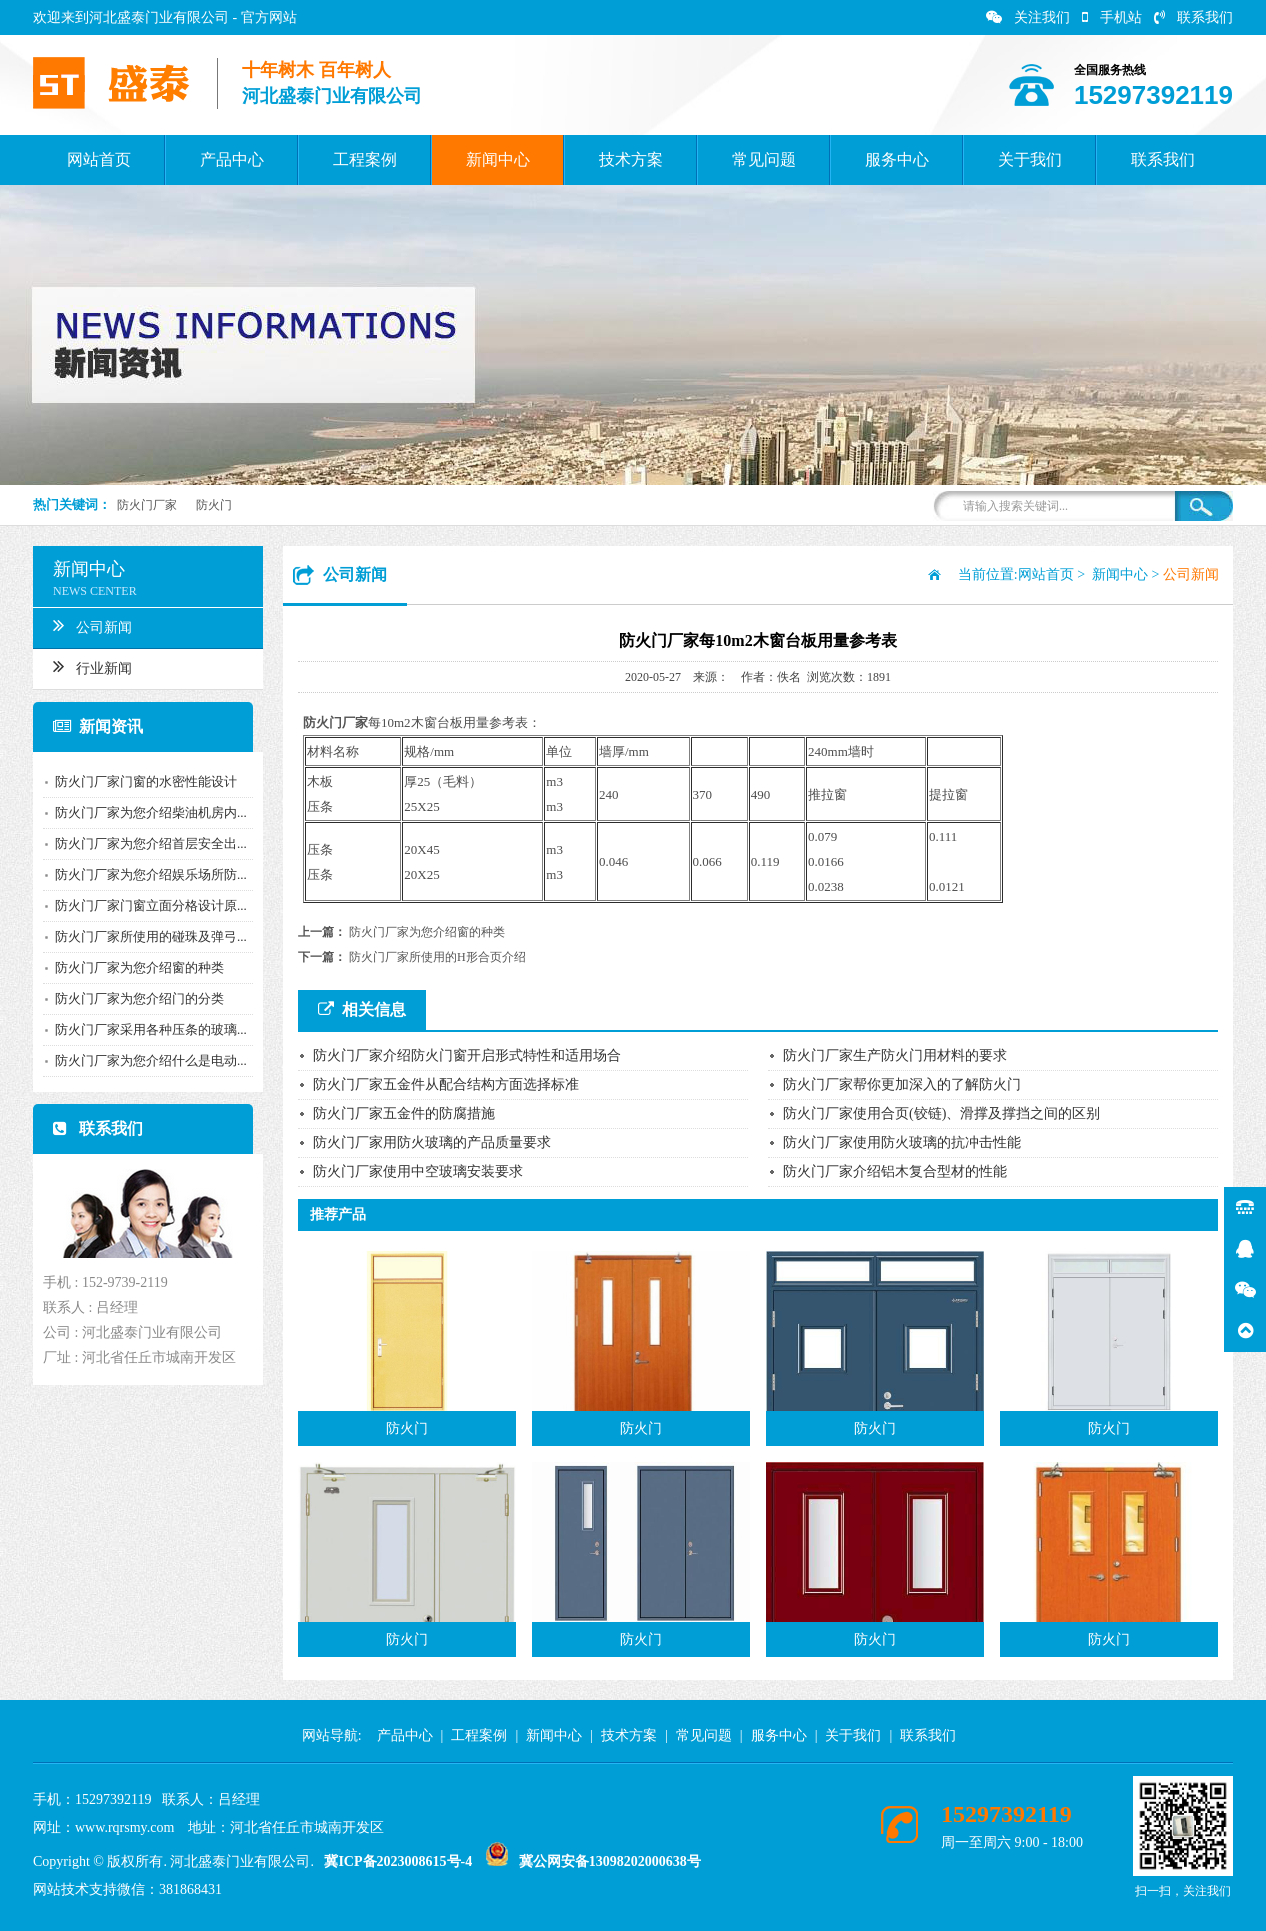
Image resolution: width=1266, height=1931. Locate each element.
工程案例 (365, 159)
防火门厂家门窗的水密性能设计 (138, 781)
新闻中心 (498, 159)
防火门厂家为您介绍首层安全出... (143, 843)
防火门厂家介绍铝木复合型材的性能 (895, 1171)
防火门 (214, 505)
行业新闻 (84, 666)
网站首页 (99, 159)
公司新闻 (84, 625)
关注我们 (1028, 17)
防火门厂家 (147, 505)
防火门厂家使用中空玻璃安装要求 (418, 1171)
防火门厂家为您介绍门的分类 (131, 998)
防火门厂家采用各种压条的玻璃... (143, 1029)
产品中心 (232, 159)
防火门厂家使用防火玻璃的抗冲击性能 (902, 1142)
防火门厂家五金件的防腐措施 (404, 1113)
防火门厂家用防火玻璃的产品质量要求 (432, 1142)
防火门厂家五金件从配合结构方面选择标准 (446, 1084)
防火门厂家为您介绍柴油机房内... (143, 812)
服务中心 (897, 159)
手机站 (1112, 17)
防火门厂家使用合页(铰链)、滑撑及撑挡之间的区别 (941, 1113)
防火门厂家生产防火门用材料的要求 (895, 1055)
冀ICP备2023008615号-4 (398, 1861)
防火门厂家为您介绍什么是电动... (143, 1060)
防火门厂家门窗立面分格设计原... (143, 905)
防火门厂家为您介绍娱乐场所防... (143, 874)
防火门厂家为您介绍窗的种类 (131, 967)
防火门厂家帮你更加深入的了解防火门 (902, 1084)
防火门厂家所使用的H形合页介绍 (437, 957)
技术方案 (631, 159)
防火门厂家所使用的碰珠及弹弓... (143, 936)
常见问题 (764, 159)
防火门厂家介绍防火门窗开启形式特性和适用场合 (467, 1055)
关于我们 (1030, 159)
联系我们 (1193, 17)
